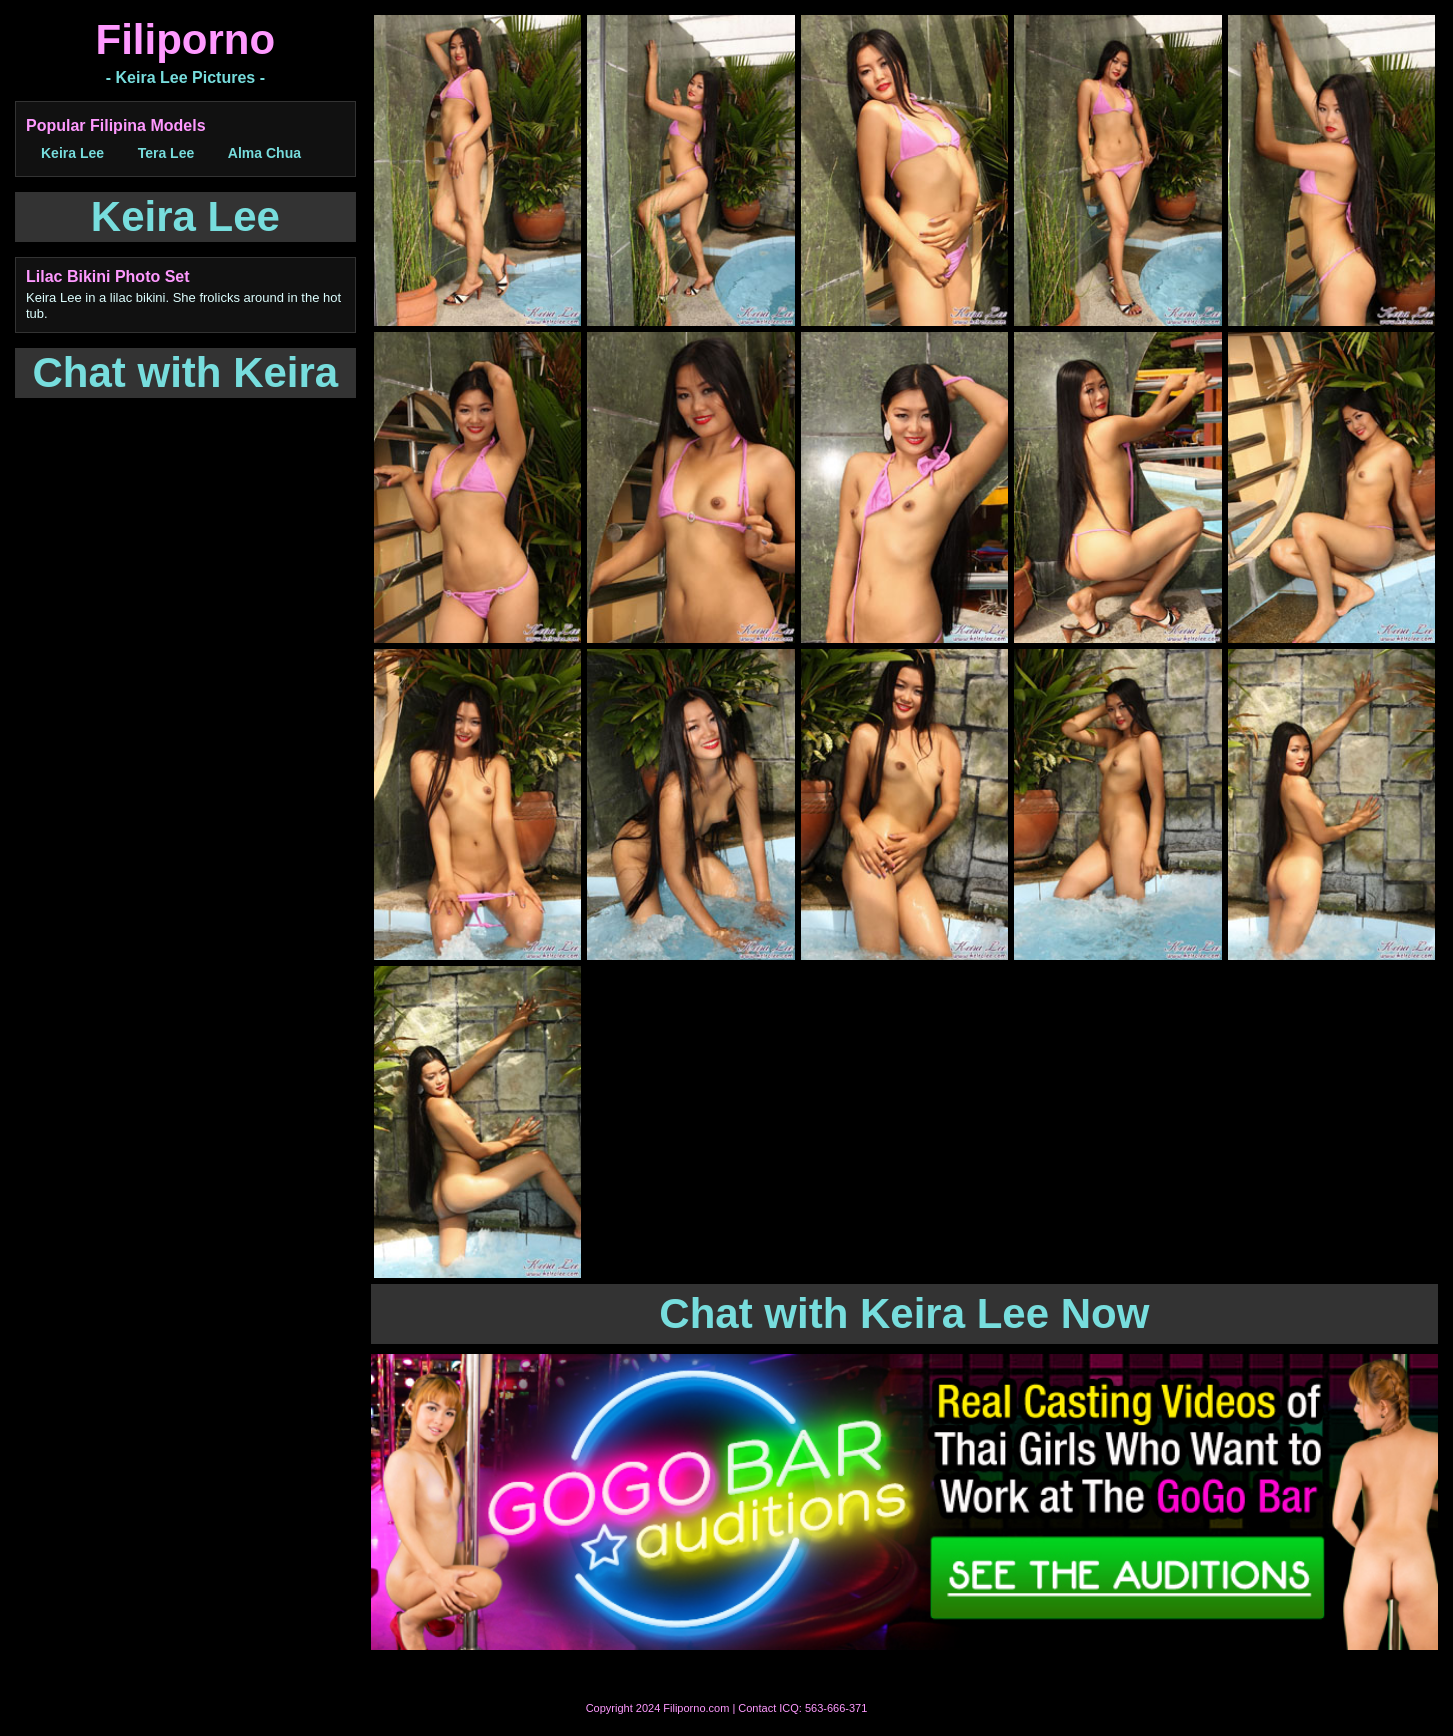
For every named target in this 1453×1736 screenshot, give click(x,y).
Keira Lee (72, 153)
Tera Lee (166, 153)
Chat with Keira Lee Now (904, 1313)
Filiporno (186, 39)
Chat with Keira (186, 372)
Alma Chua (264, 153)
